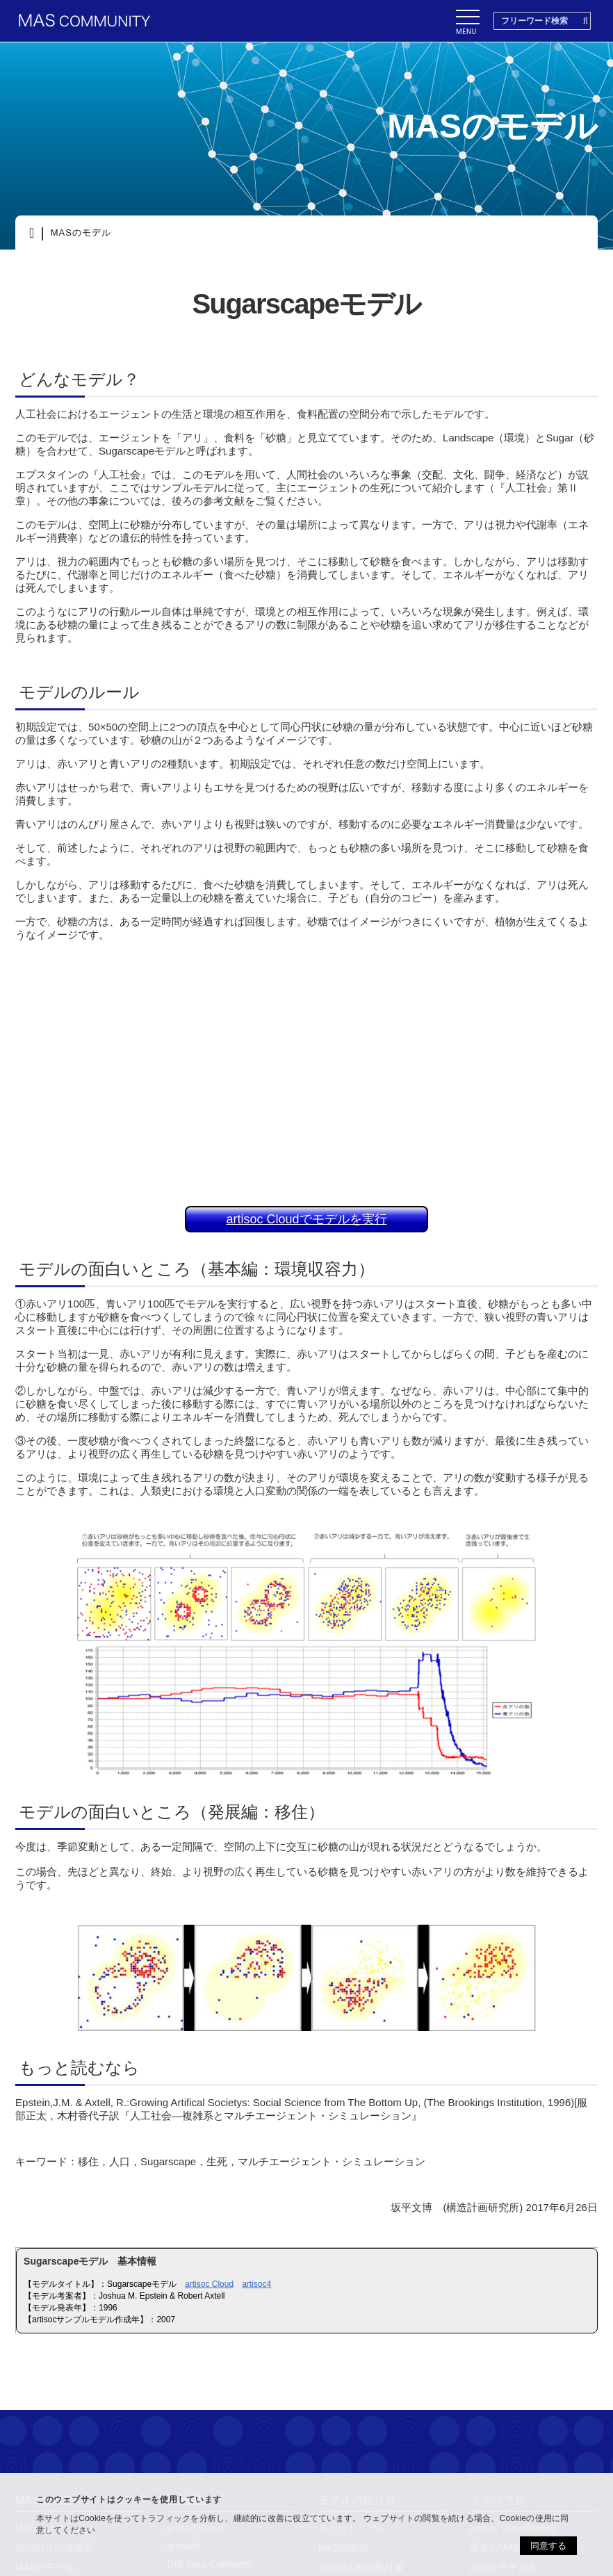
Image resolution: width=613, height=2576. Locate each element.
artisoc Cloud (209, 2284)
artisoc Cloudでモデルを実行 (306, 1219)
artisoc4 (256, 2284)
